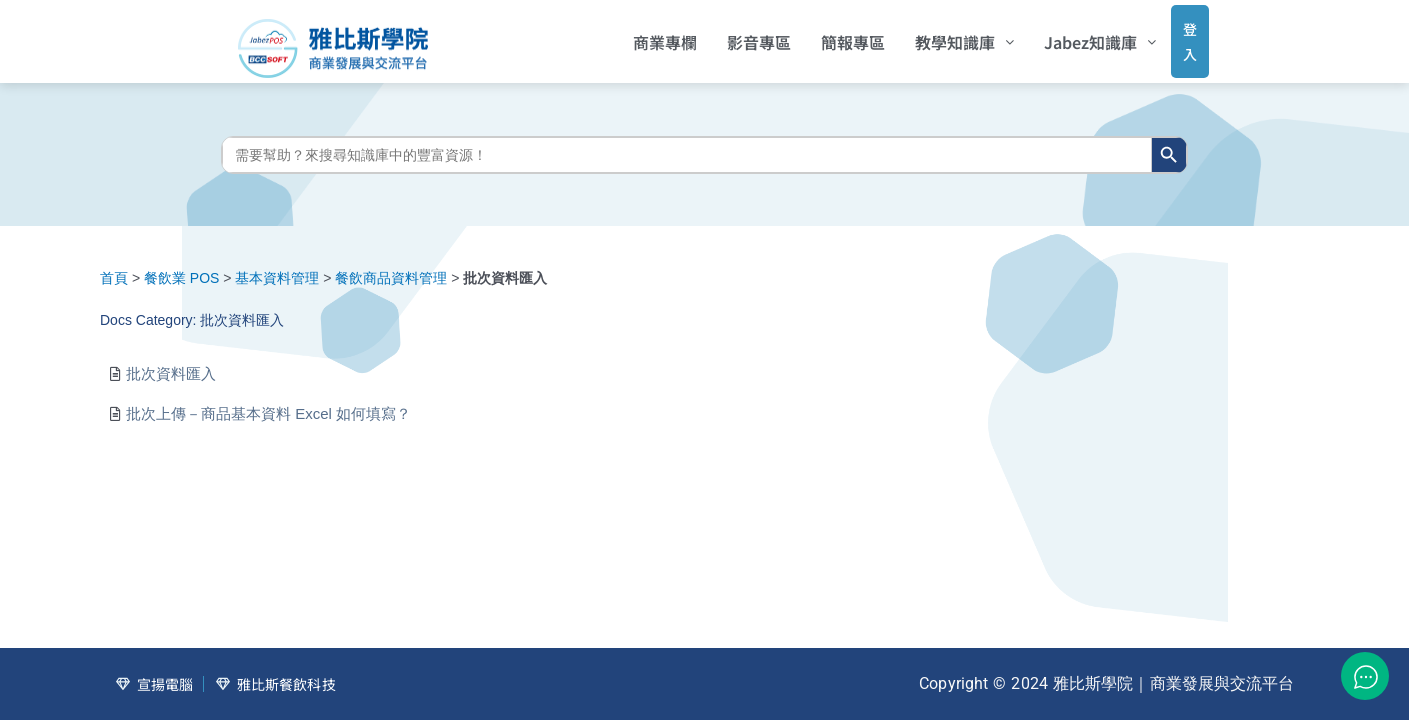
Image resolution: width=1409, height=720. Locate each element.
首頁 (114, 264)
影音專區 (733, 35)
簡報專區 (827, 35)
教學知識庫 (938, 35)
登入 (1171, 34)
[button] (938, 35)
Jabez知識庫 (1074, 35)
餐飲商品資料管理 (391, 264)
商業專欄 (639, 35)
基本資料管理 (277, 264)
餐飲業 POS (181, 264)
